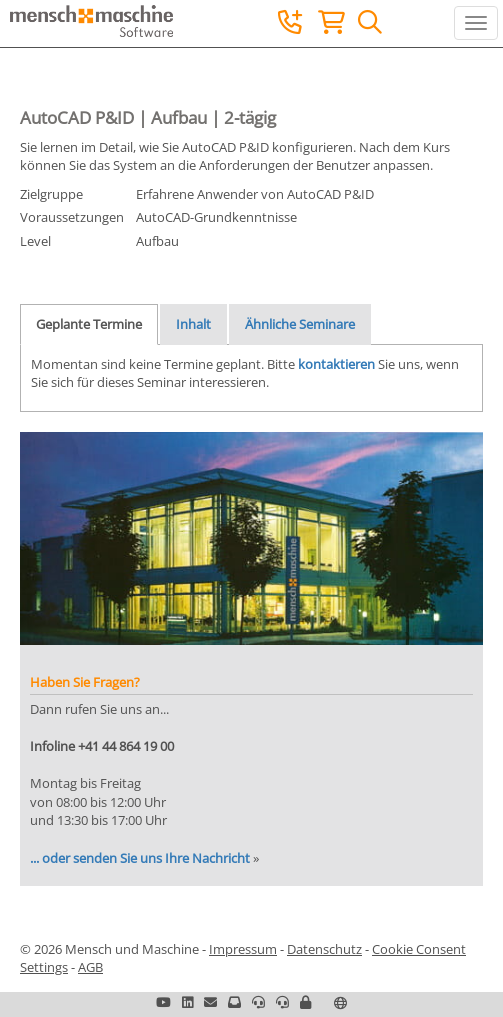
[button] (305, 1002)
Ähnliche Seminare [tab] (300, 324)
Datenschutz (324, 949)
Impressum (243, 949)
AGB (90, 967)
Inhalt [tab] (193, 324)
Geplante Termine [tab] (89, 324)
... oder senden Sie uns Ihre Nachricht (140, 858)
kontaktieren (336, 364)
